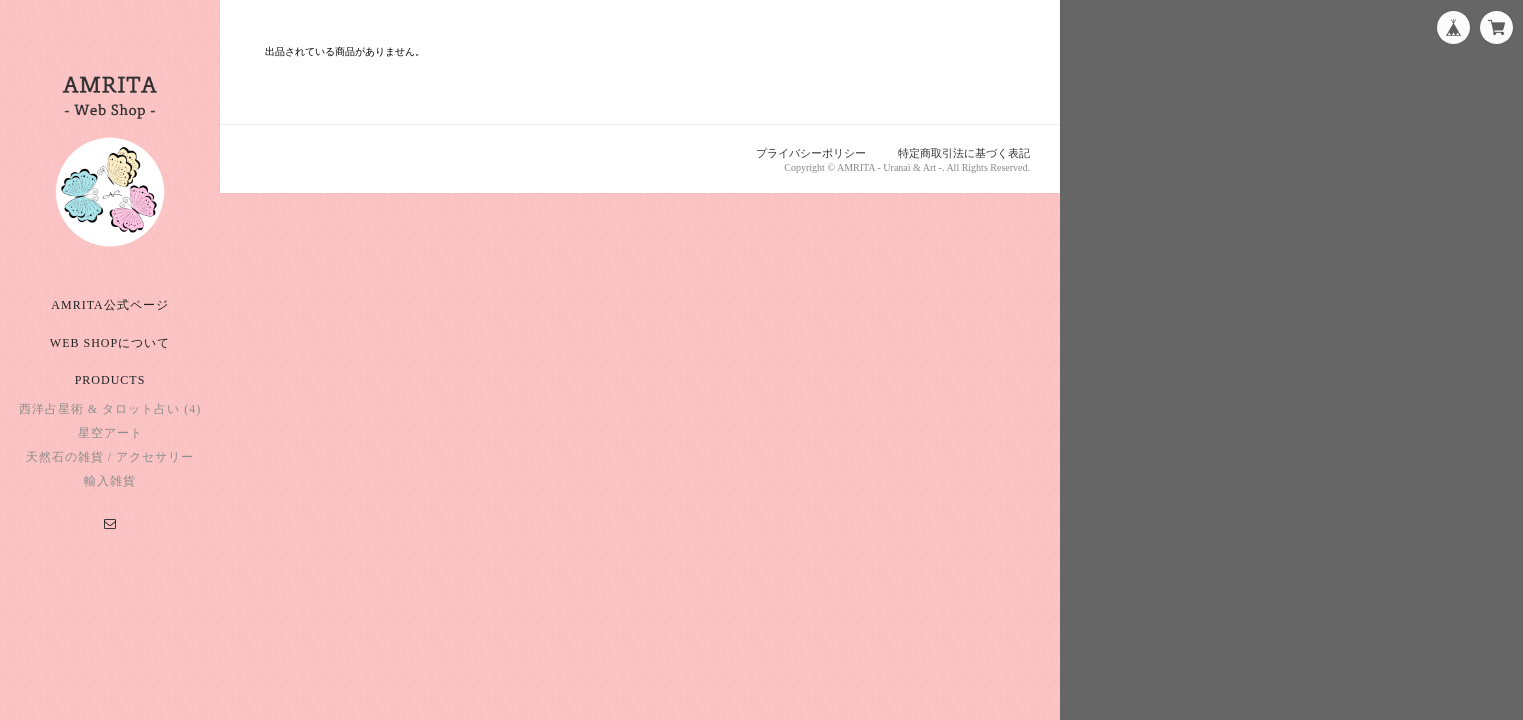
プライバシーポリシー (811, 153)
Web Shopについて (110, 343)
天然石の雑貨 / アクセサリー (110, 457)
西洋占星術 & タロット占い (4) (110, 409)
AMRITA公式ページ (109, 305)
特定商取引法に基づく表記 (964, 153)
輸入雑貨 (110, 481)
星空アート (110, 433)
